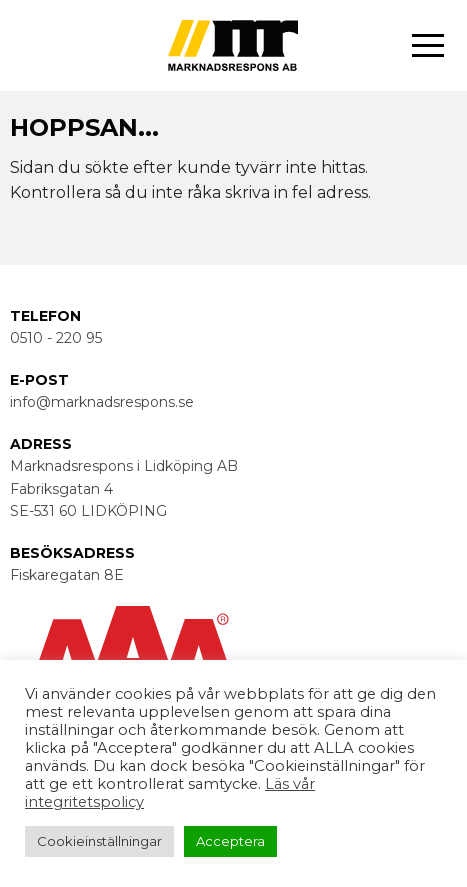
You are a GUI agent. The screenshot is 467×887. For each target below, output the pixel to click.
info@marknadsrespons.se (102, 402)
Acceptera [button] (230, 841)
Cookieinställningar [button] (99, 841)
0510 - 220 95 (56, 338)
